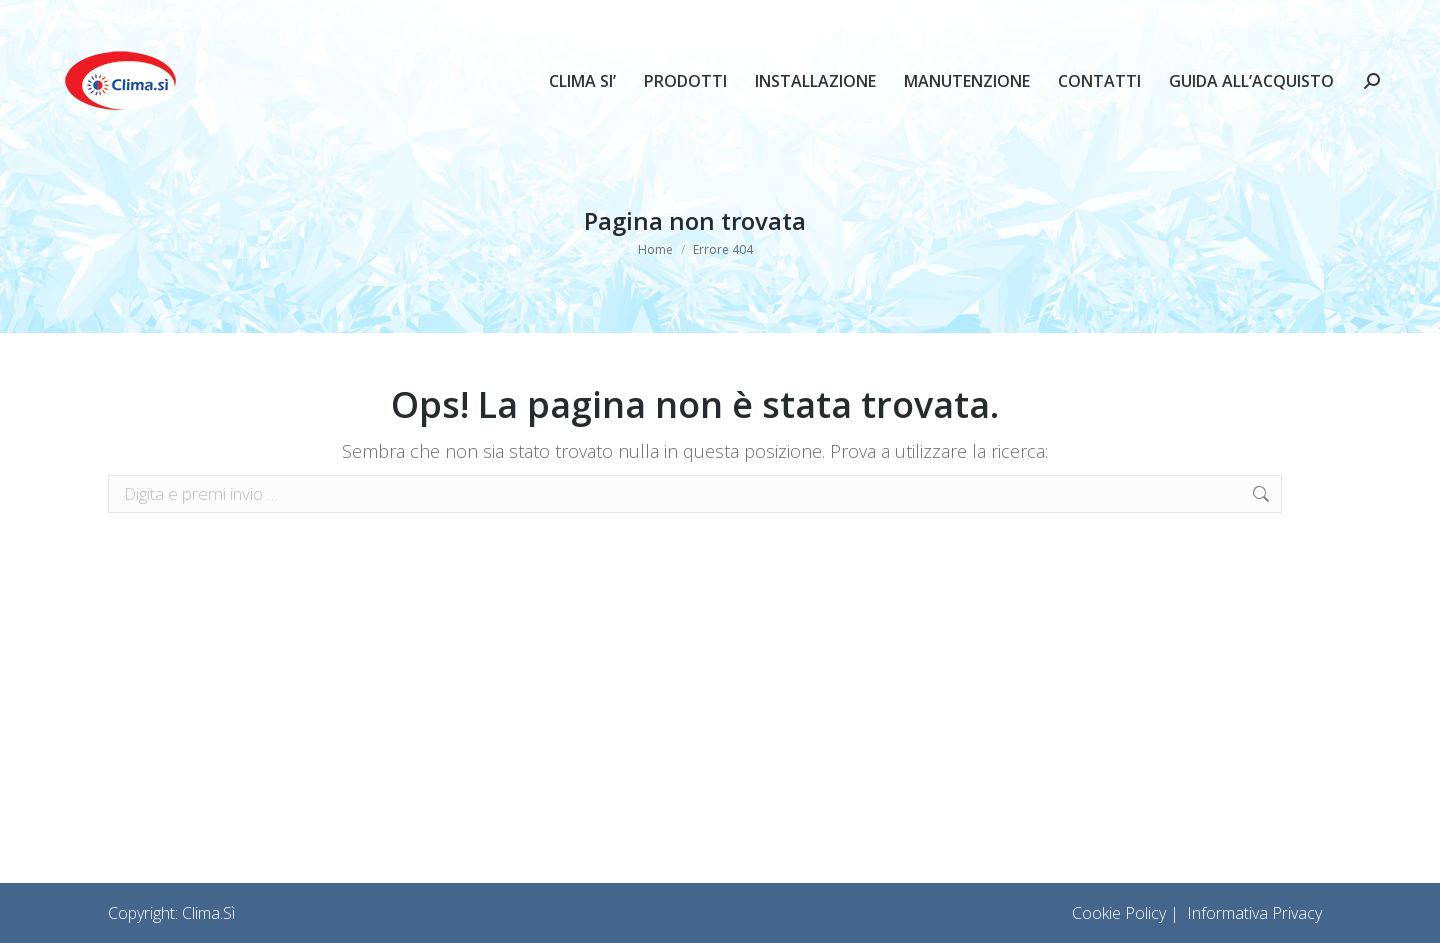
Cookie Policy (1119, 913)
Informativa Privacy (1254, 913)
